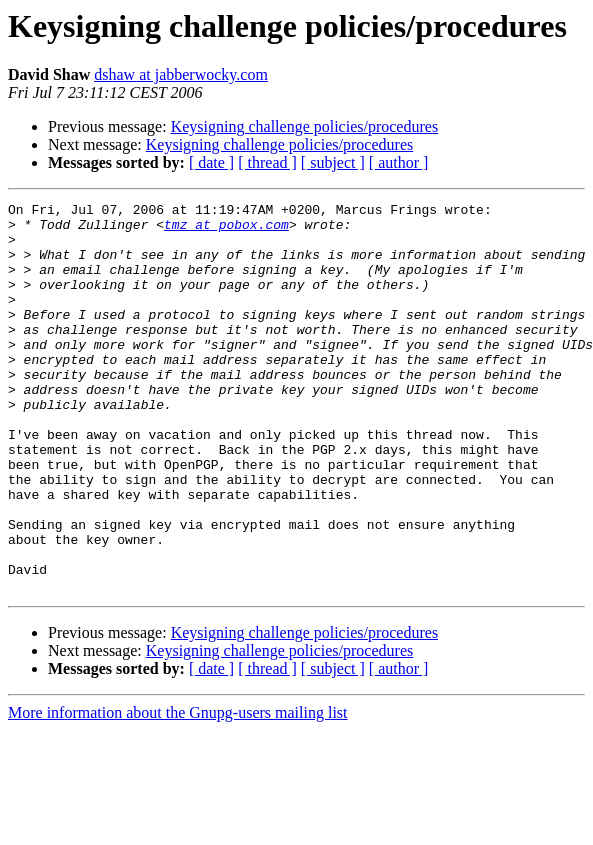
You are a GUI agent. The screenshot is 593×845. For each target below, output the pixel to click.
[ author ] (399, 162)
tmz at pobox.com (226, 230)
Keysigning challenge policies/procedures (304, 126)
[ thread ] (267, 162)
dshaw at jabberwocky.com (181, 74)
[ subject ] (333, 162)
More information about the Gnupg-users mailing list (178, 790)
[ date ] (211, 162)
